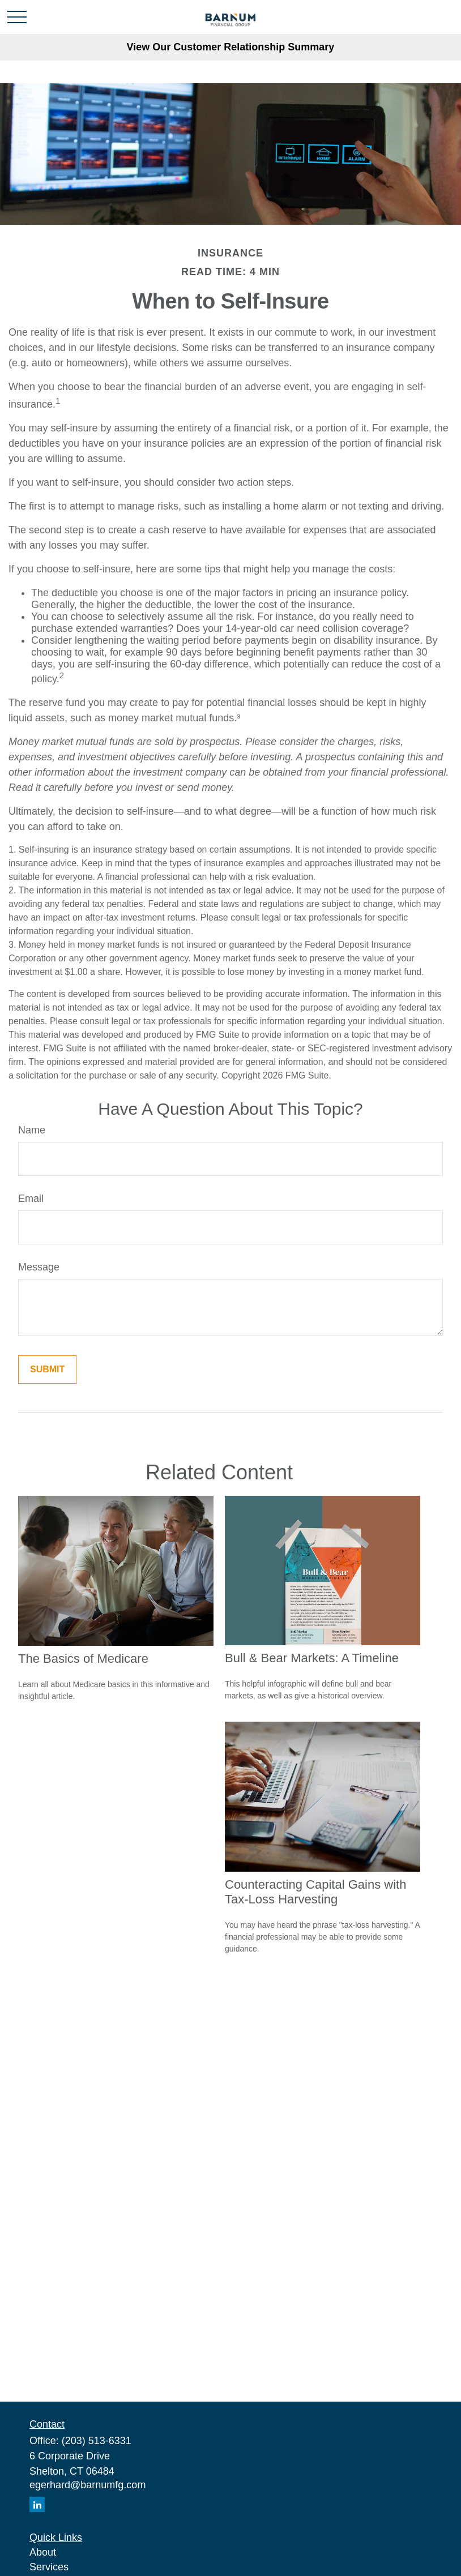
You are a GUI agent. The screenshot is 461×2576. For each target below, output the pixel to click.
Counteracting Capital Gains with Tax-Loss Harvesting (315, 1891)
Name (31, 1130)
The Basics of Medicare (83, 1658)
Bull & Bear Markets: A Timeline (312, 1658)
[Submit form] (47, 1369)
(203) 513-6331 (96, 2440)
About (42, 2552)
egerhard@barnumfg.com (87, 2485)
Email (31, 1198)
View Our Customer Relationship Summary (231, 47)
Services (49, 2567)
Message (38, 1267)
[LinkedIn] (37, 2504)
